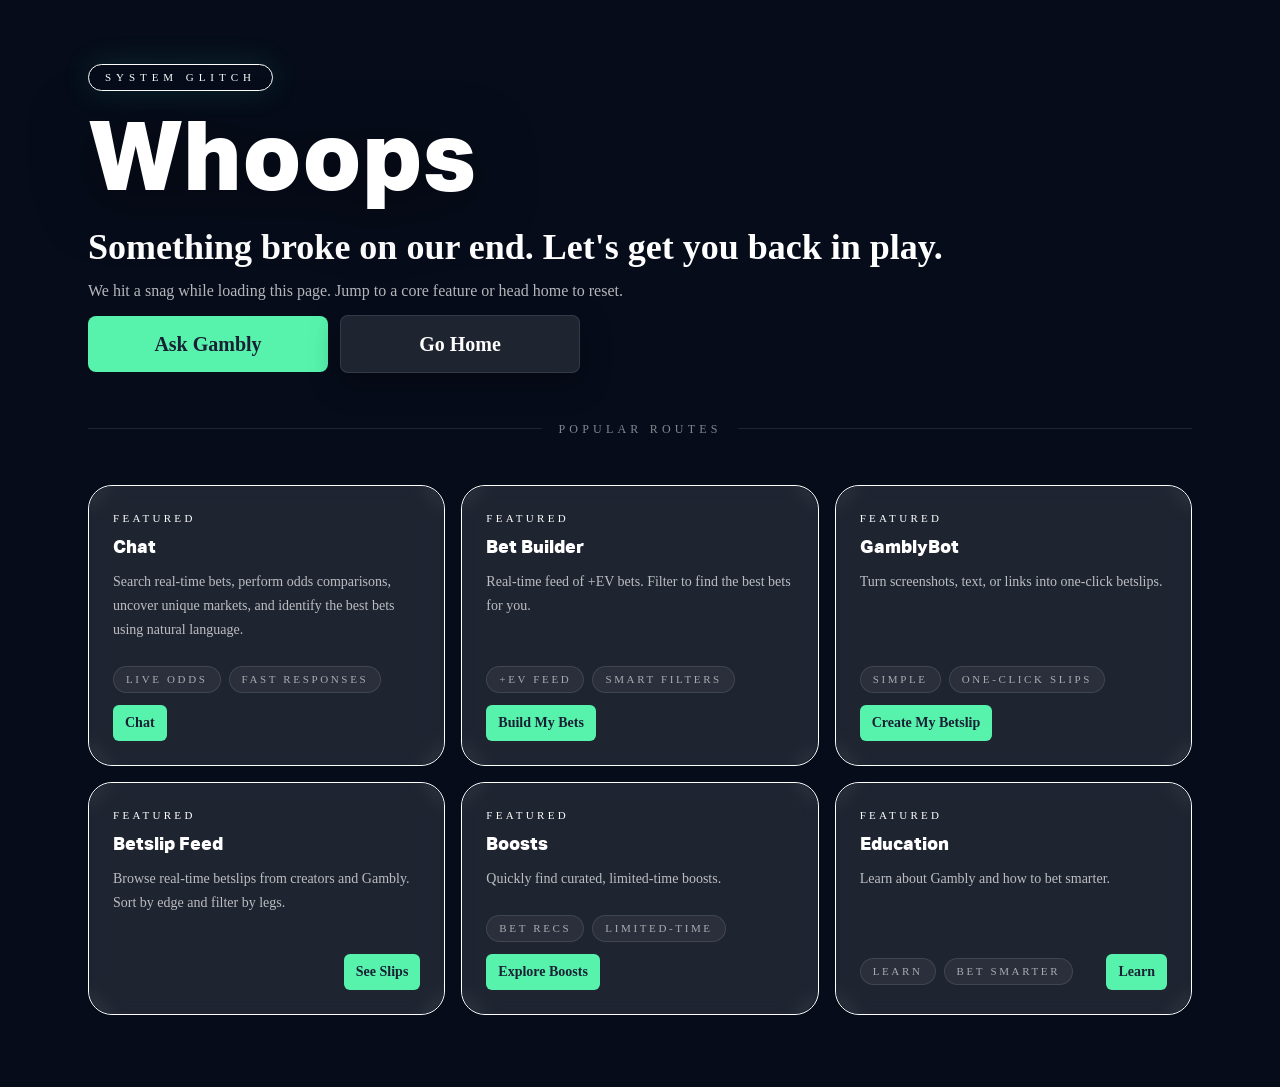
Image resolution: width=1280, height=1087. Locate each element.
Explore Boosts (543, 971)
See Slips (382, 971)
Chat (140, 722)
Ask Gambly (207, 344)
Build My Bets (541, 722)
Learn (1136, 971)
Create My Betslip (926, 722)
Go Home (460, 344)
